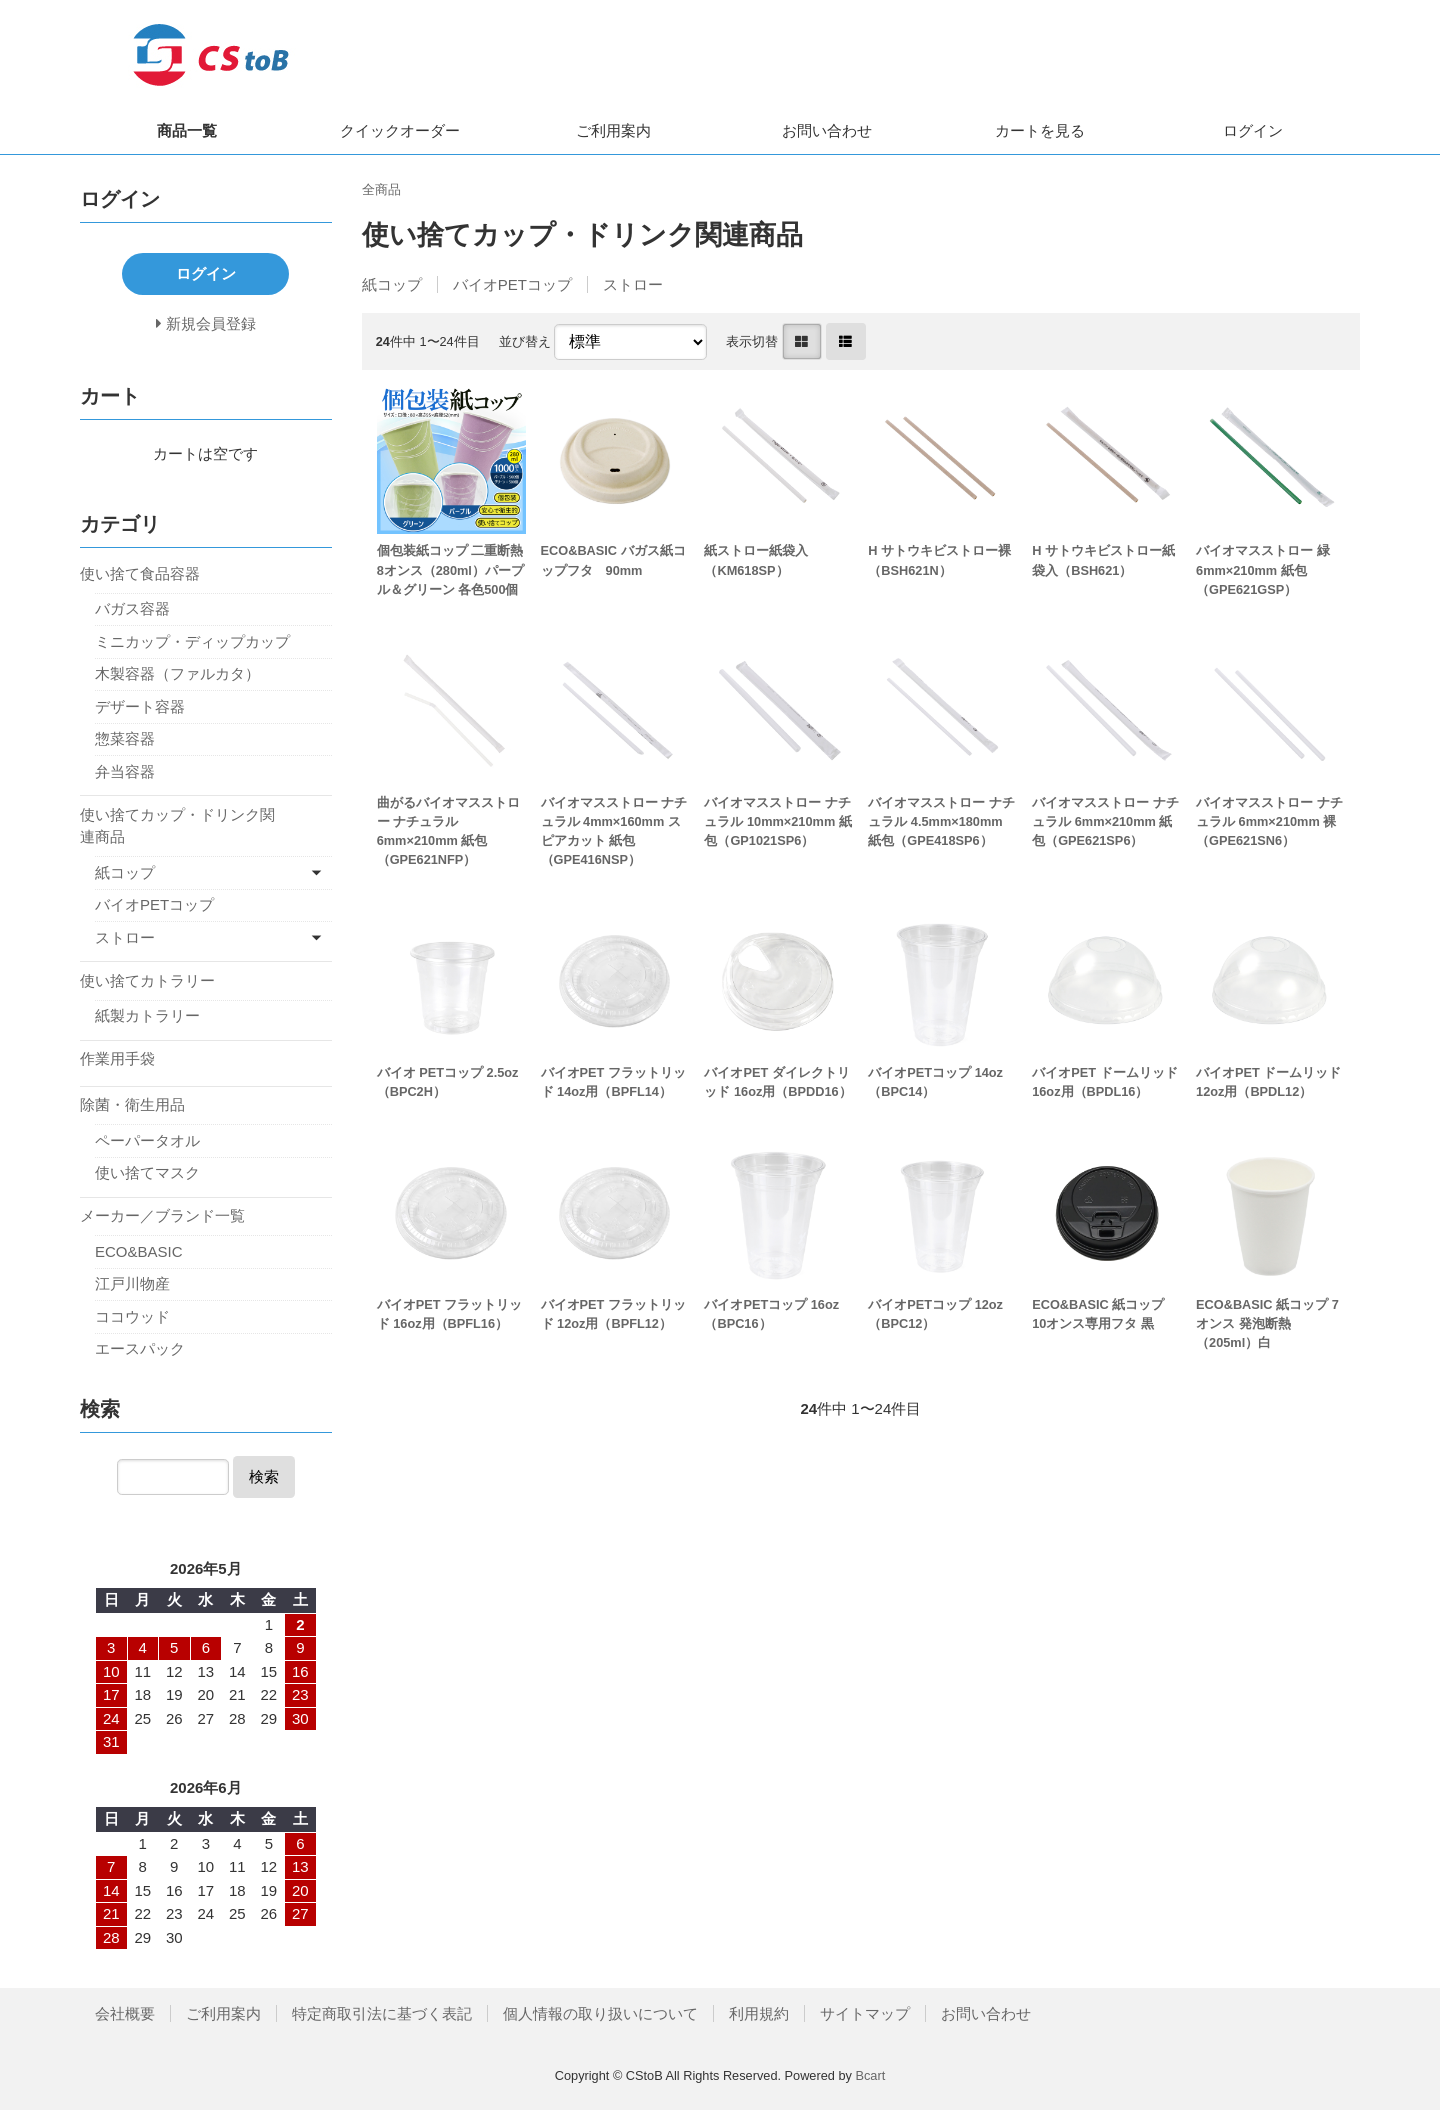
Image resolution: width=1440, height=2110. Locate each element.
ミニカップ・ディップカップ (192, 641)
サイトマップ (865, 2013)
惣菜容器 (125, 738)
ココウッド (132, 1316)
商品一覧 (187, 130)
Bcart (870, 2075)
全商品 (381, 189)
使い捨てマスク (147, 1172)
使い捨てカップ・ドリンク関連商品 (177, 826)
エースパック (140, 1348)
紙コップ (392, 284)
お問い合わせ (827, 130)
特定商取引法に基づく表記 (382, 2013)
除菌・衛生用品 (132, 1104)
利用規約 (759, 2013)
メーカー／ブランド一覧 (162, 1215)
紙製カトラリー (147, 1015)
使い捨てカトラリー (147, 980)
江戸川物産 (132, 1283)
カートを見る (1040, 130)
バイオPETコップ (512, 284)
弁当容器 (125, 771)
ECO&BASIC (139, 1251)
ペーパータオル (147, 1140)
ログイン (1253, 130)
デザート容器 (140, 706)
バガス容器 (132, 608)
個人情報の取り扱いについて (600, 2013)
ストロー (633, 284)
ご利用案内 (613, 130)
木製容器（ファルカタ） (177, 673)
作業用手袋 (117, 1058)
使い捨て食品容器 (140, 573)
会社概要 (125, 2013)
